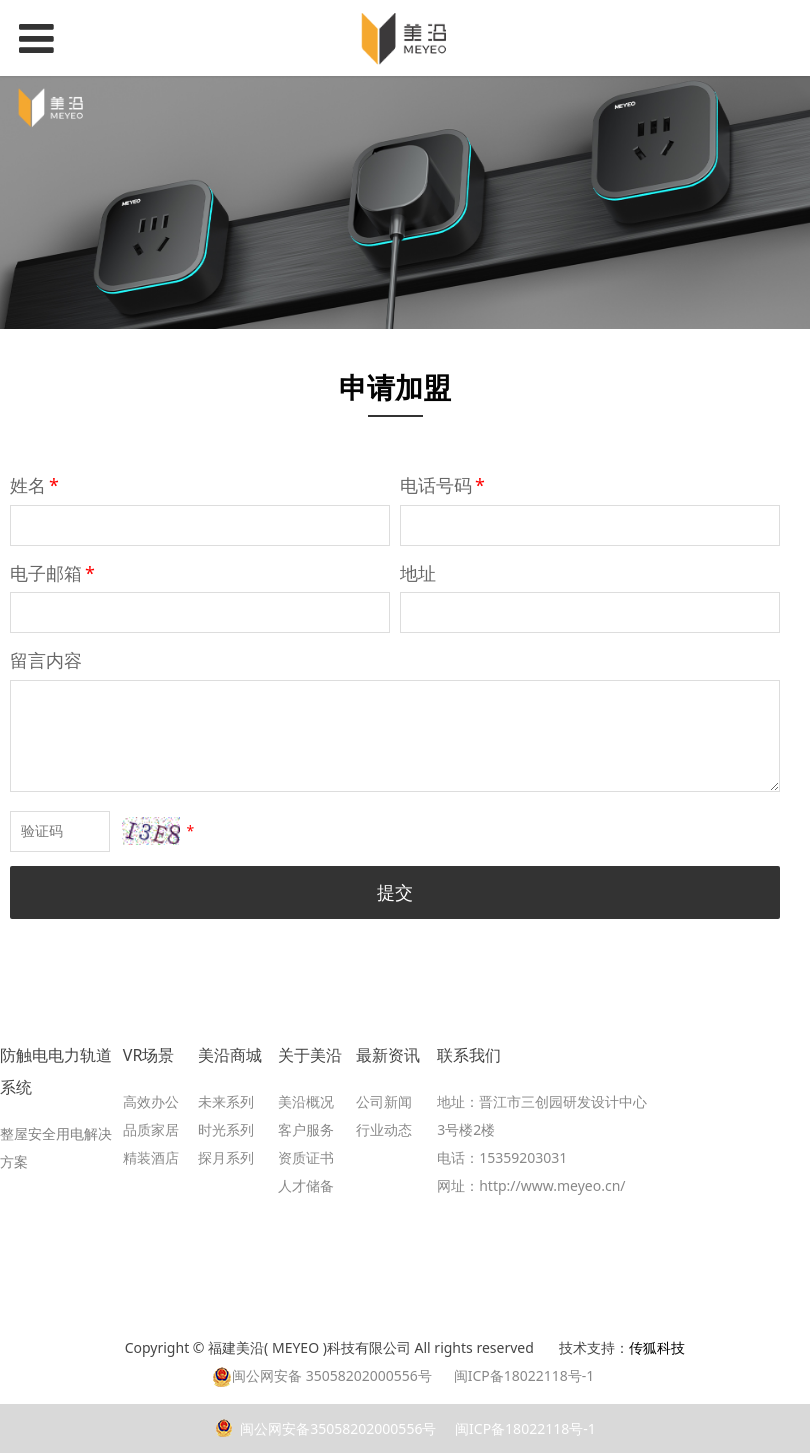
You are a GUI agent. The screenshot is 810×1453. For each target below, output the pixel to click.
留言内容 (46, 660)
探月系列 (226, 1157)
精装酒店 (151, 1157)
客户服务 (306, 1129)
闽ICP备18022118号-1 (523, 1428)
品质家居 (151, 1129)
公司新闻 (384, 1101)
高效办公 (151, 1101)
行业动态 (384, 1129)
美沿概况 (306, 1101)
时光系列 (226, 1129)
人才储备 (306, 1185)
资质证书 (306, 1157)
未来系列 (226, 1101)
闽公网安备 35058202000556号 (322, 1375)
